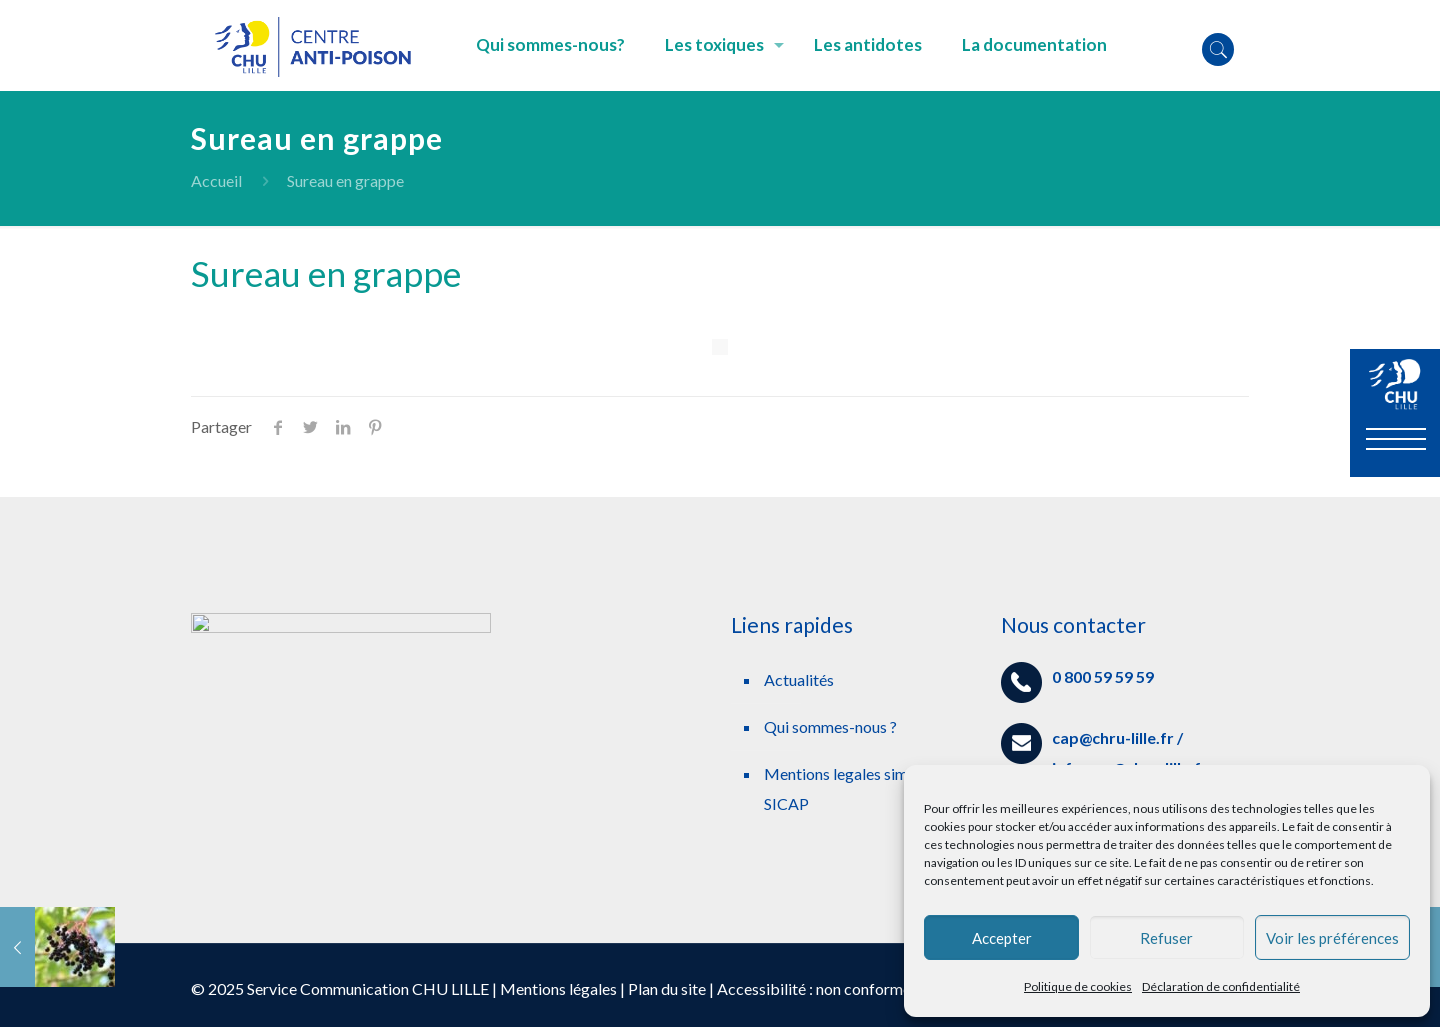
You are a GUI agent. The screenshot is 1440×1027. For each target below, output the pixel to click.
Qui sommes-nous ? (830, 726)
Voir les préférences (1332, 938)
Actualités (799, 679)
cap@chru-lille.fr (1113, 737)
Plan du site (667, 988)
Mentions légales (558, 988)
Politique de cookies (1078, 986)
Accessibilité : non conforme (814, 988)
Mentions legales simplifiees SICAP (861, 788)
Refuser (1166, 938)
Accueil (216, 180)
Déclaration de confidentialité (1221, 986)
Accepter (1002, 938)
